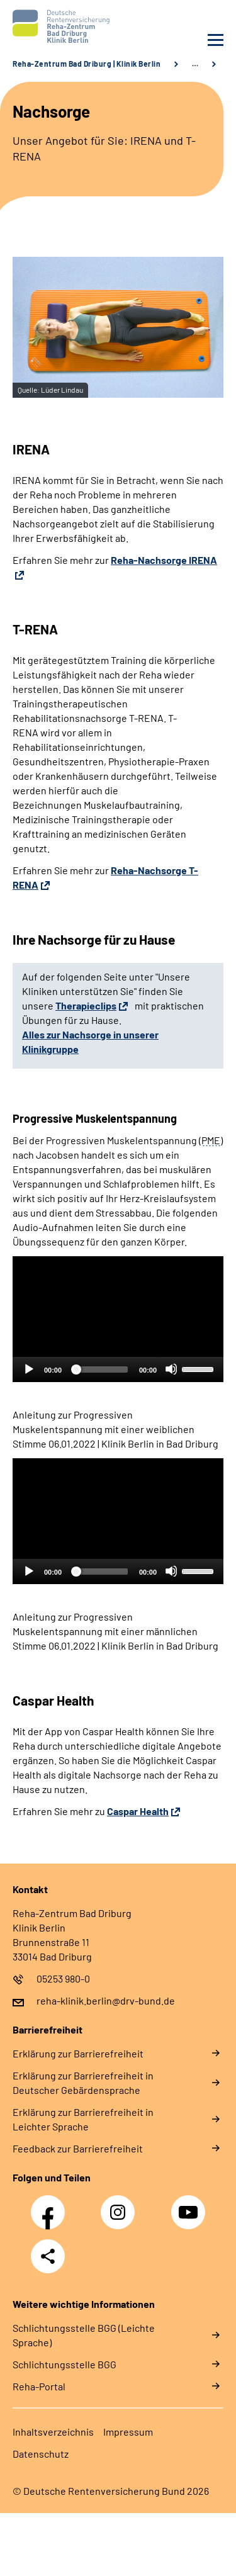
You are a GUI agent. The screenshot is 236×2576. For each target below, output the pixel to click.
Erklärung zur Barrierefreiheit (78, 2053)
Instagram (121, 2205)
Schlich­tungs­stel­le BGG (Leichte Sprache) (84, 2335)
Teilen (47, 2256)
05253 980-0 (63, 1978)
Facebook (51, 2205)
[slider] (100, 1369)
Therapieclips (85, 1005)
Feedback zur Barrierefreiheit (78, 2148)
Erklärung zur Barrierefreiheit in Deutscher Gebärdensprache (83, 2082)
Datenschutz (41, 2454)
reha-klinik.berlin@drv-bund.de (106, 2000)
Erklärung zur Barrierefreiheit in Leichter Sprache (83, 2119)
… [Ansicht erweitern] (195, 63)
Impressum (128, 2432)
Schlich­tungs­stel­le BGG (64, 2364)
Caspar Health (138, 1811)
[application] (118, 1319)
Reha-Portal (39, 2386)
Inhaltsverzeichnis (53, 2432)
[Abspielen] (28, 1369)
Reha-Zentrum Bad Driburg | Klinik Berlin (86, 63)
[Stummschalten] (171, 1369)
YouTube (190, 2205)
